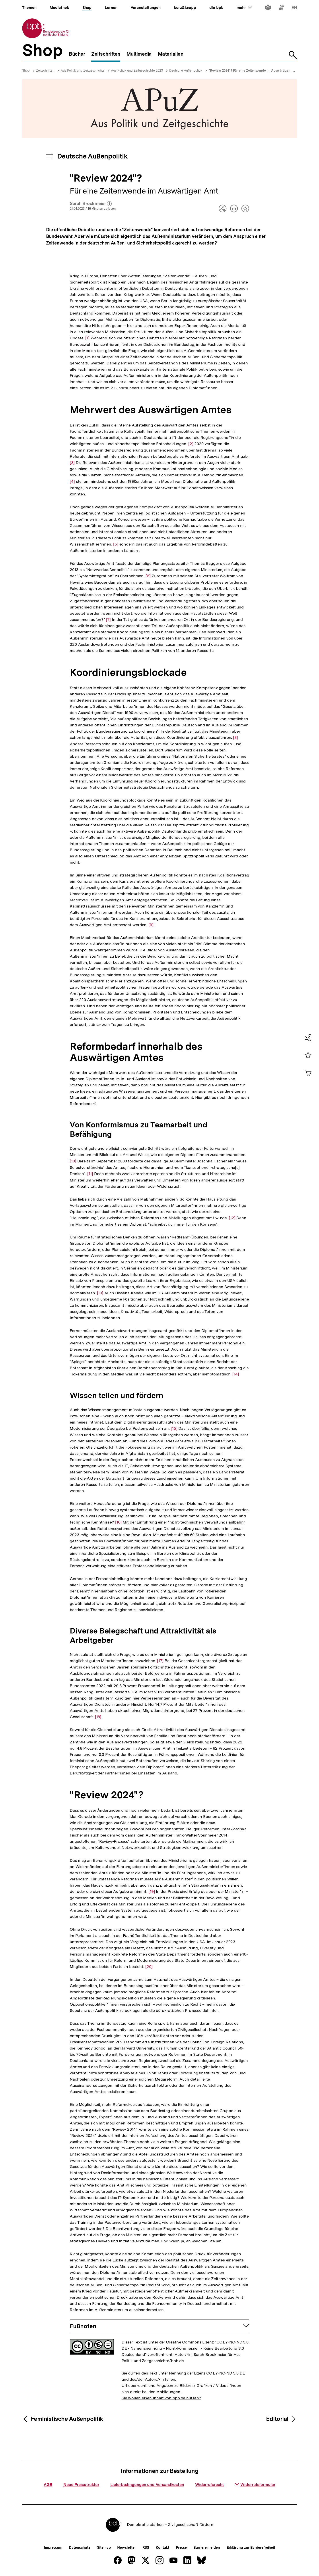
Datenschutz (79, 2547)
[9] (151, 924)
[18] (98, 1716)
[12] (232, 1217)
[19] (151, 1891)
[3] (72, 462)
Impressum (53, 2547)
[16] (118, 1522)
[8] (235, 737)
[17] (160, 1660)
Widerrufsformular (255, 2484)
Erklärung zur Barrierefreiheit (251, 2547)
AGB (48, 2484)
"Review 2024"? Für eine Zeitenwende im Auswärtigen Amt (253, 70)
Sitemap (104, 2547)
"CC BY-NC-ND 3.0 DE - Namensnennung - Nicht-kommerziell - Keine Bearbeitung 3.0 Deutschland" (185, 2348)
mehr (244, 7)
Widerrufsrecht (209, 2484)
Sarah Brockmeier (91, 204)
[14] (235, 1374)
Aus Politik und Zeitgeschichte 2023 (137, 70)
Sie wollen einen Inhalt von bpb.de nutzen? (161, 2398)
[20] (149, 1966)
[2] (190, 443)
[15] (174, 1428)
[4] (72, 478)
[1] (87, 337)
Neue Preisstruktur (81, 2484)
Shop (26, 70)
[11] (90, 1173)
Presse (181, 2547)
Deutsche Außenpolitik (185, 70)
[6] (147, 575)
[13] (100, 1292)
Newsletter (126, 2547)
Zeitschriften (45, 70)
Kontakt (162, 2547)
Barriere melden (206, 2547)
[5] (115, 544)
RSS (145, 2547)
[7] (108, 619)
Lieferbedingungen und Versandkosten (147, 2484)
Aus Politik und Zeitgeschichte (83, 70)
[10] (73, 1158)
